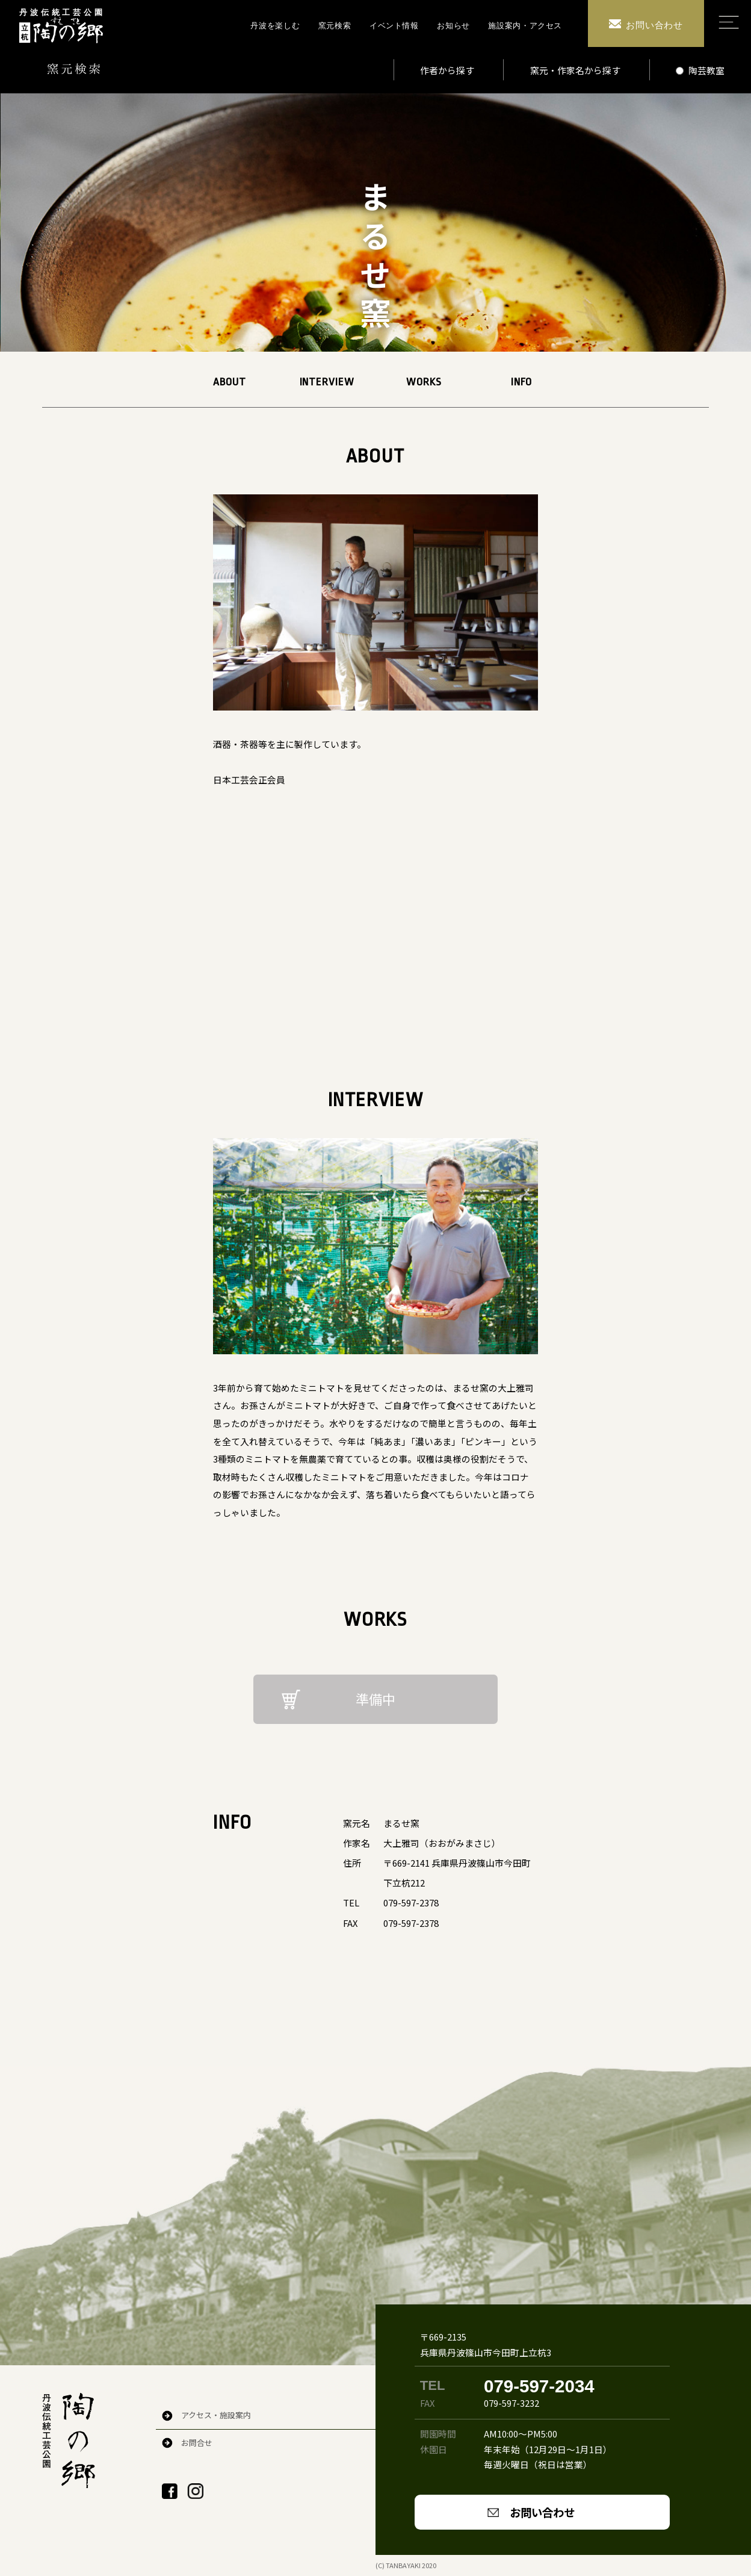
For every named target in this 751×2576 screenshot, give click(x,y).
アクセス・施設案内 (216, 2415)
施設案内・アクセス (525, 25)
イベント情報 (394, 25)
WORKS (424, 382)
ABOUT (229, 382)
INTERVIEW (327, 382)
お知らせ (453, 25)
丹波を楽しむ (275, 25)
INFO (521, 382)
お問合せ (196, 2442)
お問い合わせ (542, 2512)
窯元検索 (334, 25)
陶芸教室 (700, 70)
